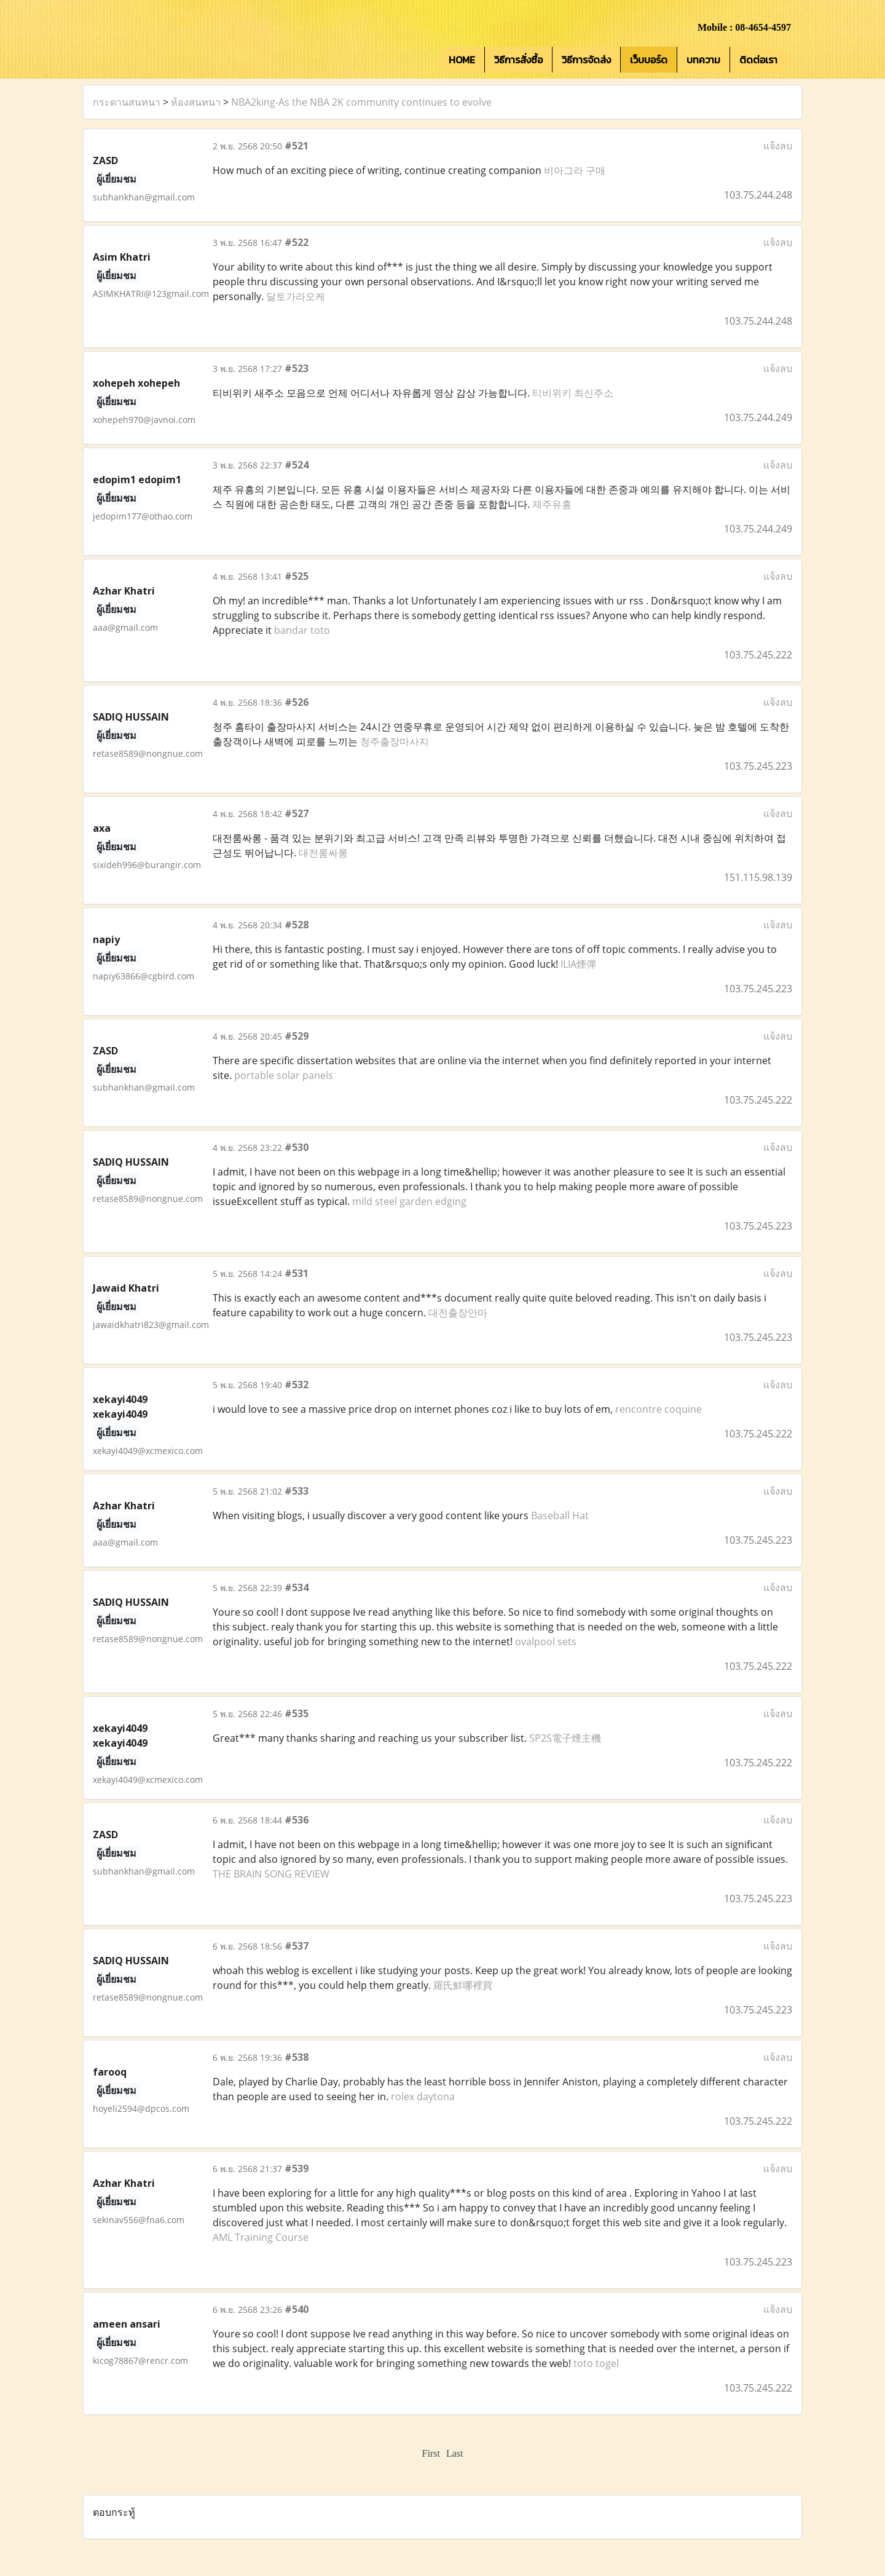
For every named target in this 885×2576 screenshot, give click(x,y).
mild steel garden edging (409, 1201)
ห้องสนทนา (196, 102)
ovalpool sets (545, 1641)
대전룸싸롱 (323, 852)
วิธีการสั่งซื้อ (518, 59)
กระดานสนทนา (126, 102)
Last (454, 2453)
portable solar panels (283, 1075)
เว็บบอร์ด (648, 59)
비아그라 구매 (574, 170)
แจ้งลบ (777, 145)
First (431, 2453)
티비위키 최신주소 (572, 393)
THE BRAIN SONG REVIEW (271, 1874)
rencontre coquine (658, 1409)
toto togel (596, 2363)
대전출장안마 (457, 1312)
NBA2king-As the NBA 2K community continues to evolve (361, 102)
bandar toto (302, 630)
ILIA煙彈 (578, 964)
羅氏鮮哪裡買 (462, 1985)
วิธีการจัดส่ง (586, 59)
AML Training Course (261, 2237)
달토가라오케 (295, 296)
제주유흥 (552, 504)
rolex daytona (423, 2096)
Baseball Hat (560, 1515)
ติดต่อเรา (758, 59)
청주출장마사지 (394, 741)
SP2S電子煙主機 (565, 1738)
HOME (462, 59)
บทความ (703, 59)
